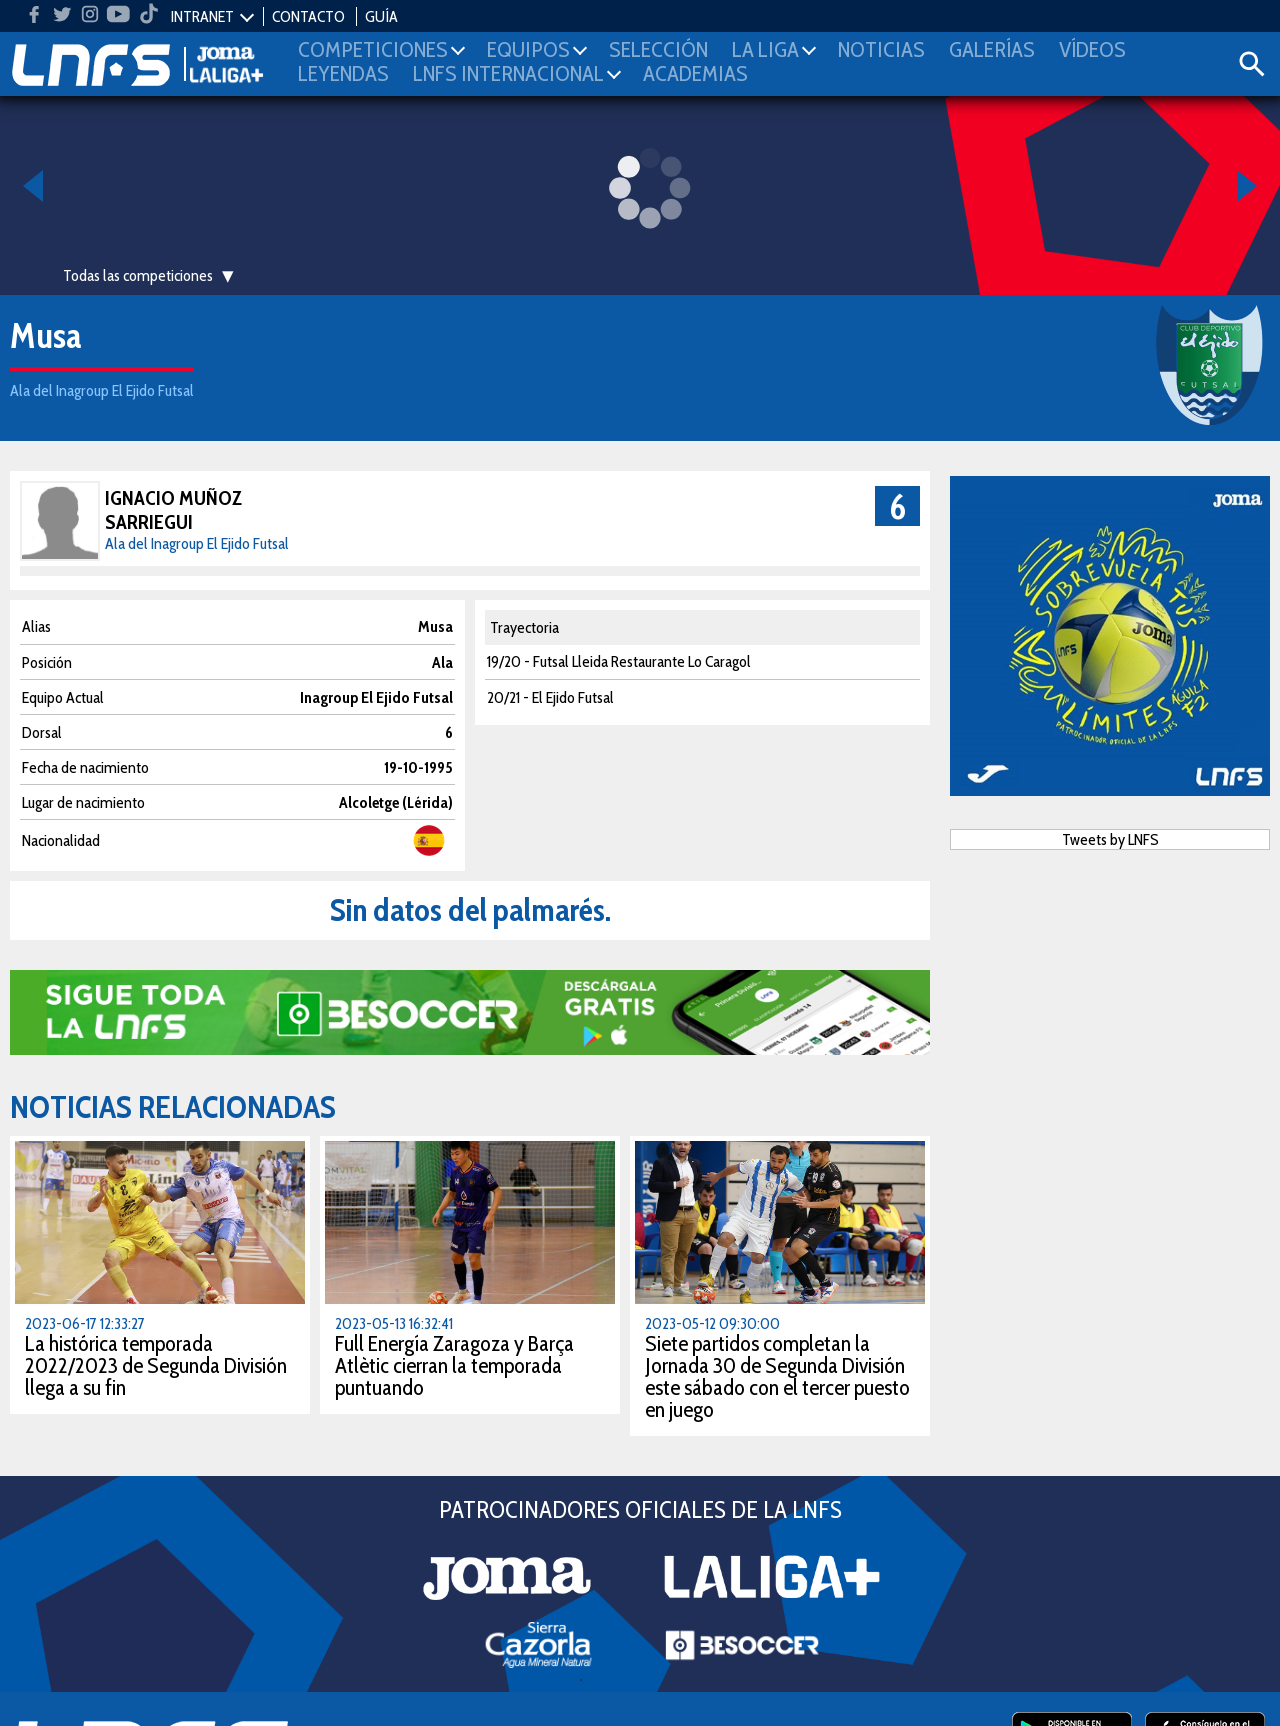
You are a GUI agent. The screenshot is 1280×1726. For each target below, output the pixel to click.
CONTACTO (308, 16)
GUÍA (381, 16)
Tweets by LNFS (1110, 839)
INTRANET (202, 16)
